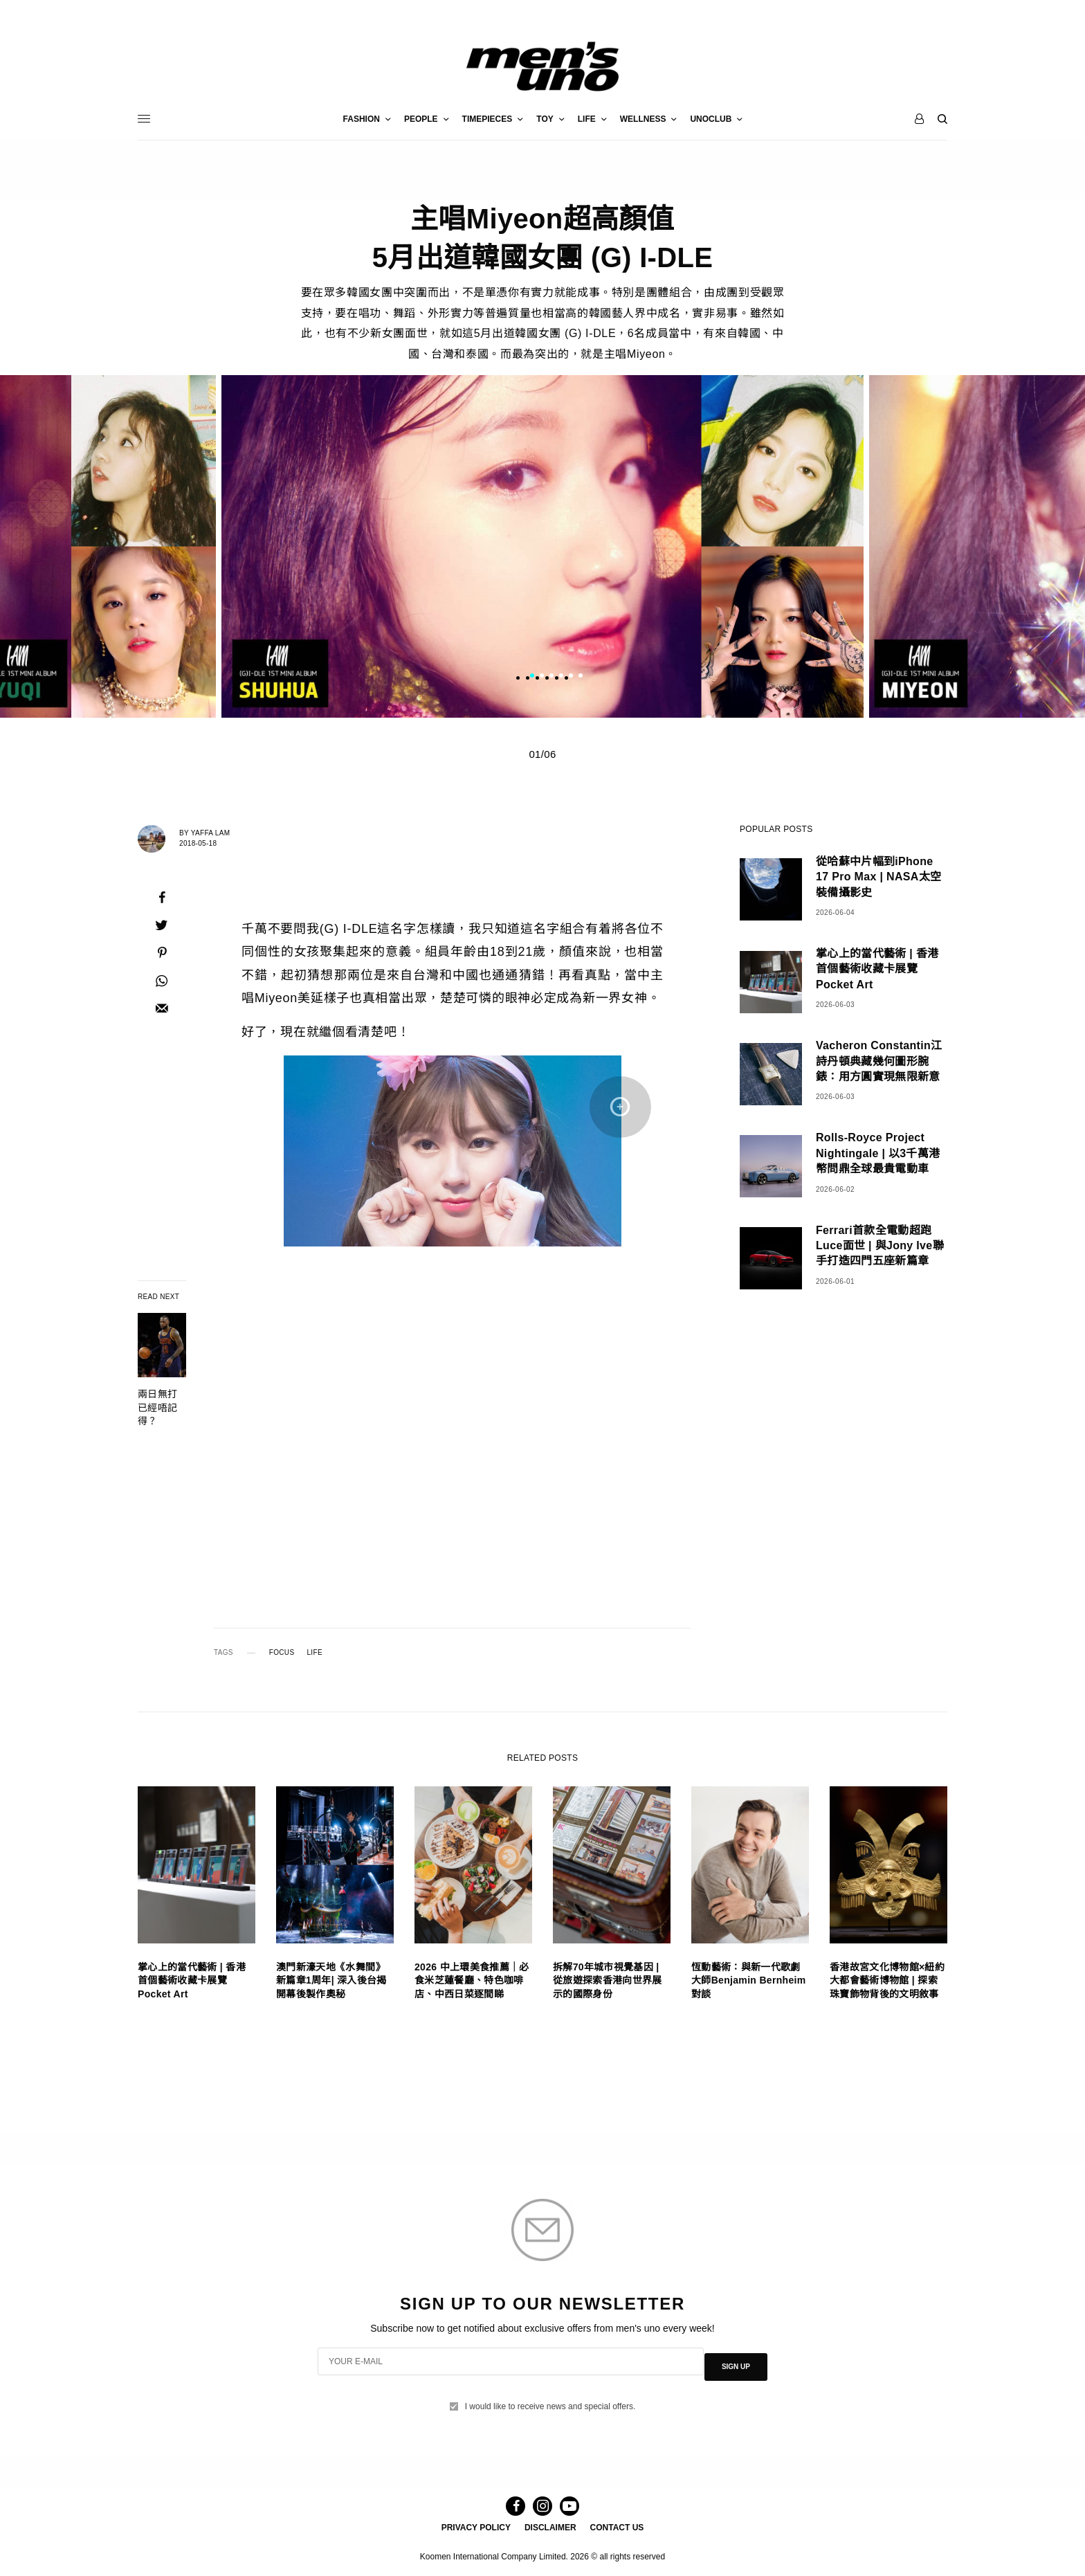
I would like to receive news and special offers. (550, 2395)
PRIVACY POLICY (476, 2525)
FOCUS (282, 1652)
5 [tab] (571, 677)
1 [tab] (532, 677)
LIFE (314, 1652)
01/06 (542, 754)
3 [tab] (551, 677)
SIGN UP (736, 2361)
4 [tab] (561, 677)
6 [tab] (580, 677)
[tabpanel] (542, 546)
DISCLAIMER (550, 2525)
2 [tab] (542, 677)
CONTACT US (617, 2525)
